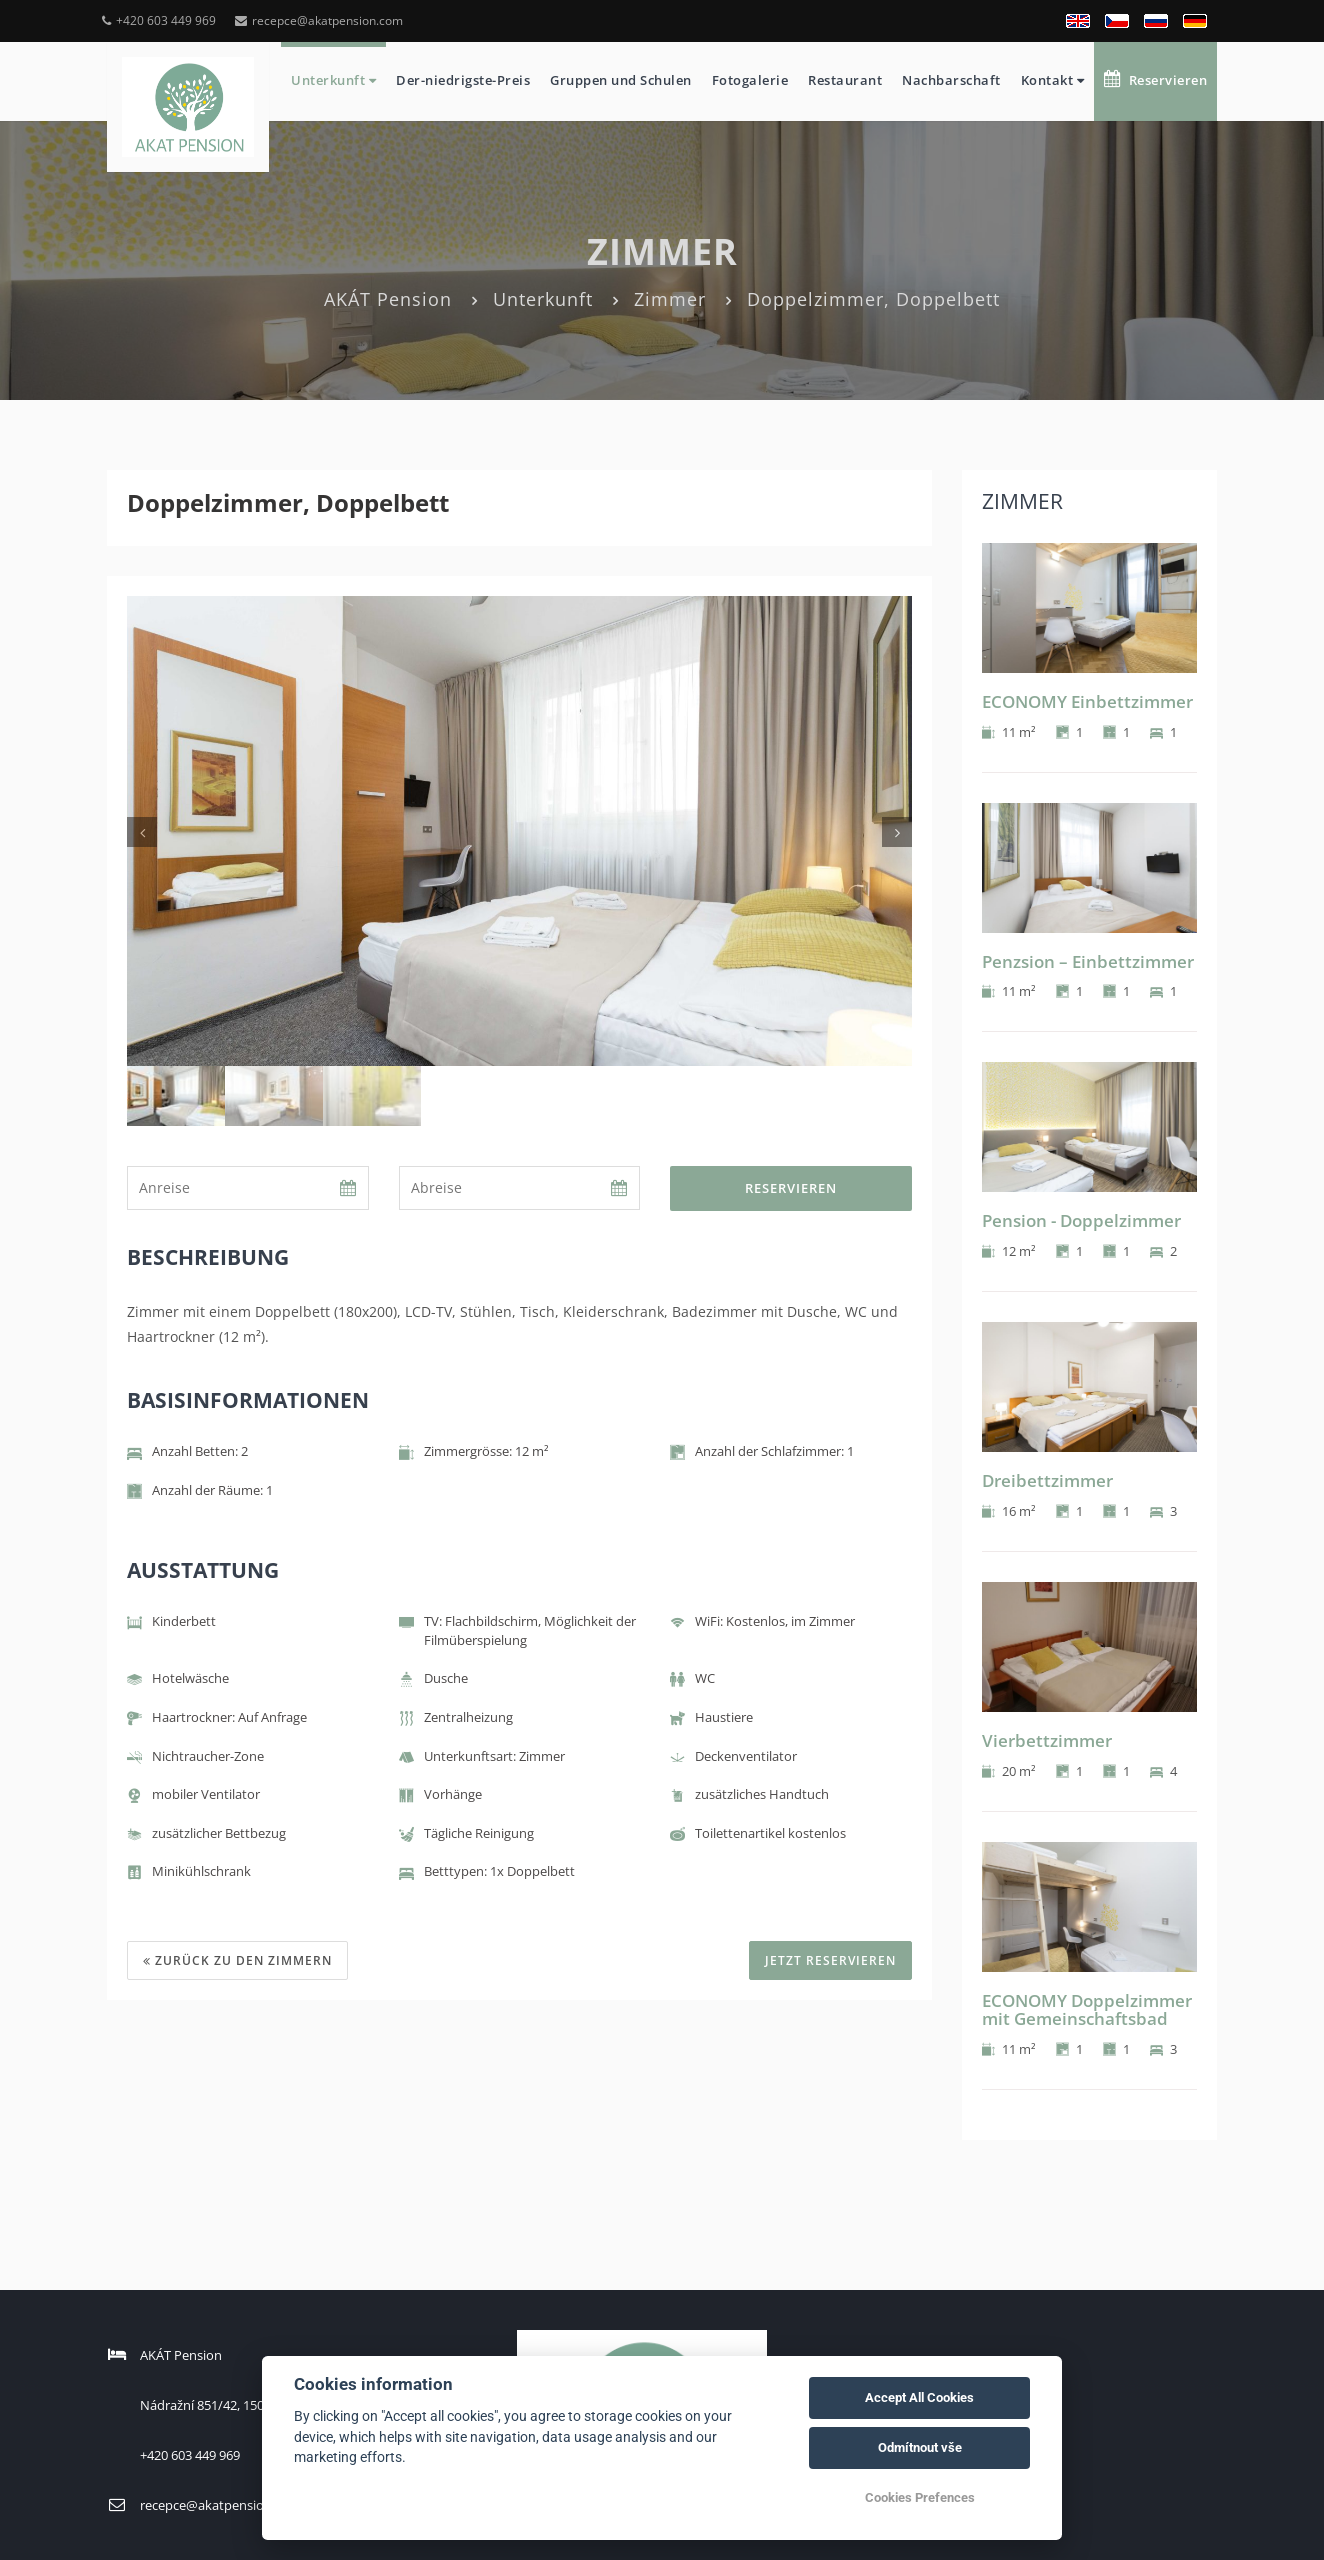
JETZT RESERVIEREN (830, 1960)
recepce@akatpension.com (319, 20)
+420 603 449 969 (159, 20)
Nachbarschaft (951, 80)
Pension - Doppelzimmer (1081, 1220)
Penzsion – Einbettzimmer (1088, 961)
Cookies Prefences (920, 2497)
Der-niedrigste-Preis (463, 80)
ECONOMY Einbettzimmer (1087, 701)
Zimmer (670, 299)
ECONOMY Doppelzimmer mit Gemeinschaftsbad (1087, 2010)
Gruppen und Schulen (621, 80)
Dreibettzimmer (1047, 1480)
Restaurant (845, 80)
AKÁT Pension (388, 299)
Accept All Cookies (919, 2397)
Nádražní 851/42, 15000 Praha (228, 2405)
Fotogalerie (750, 80)
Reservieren (1155, 79)
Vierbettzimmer (1047, 1740)
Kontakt (1053, 80)
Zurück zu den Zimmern (237, 1960)
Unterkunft (333, 80)
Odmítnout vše (920, 2447)
